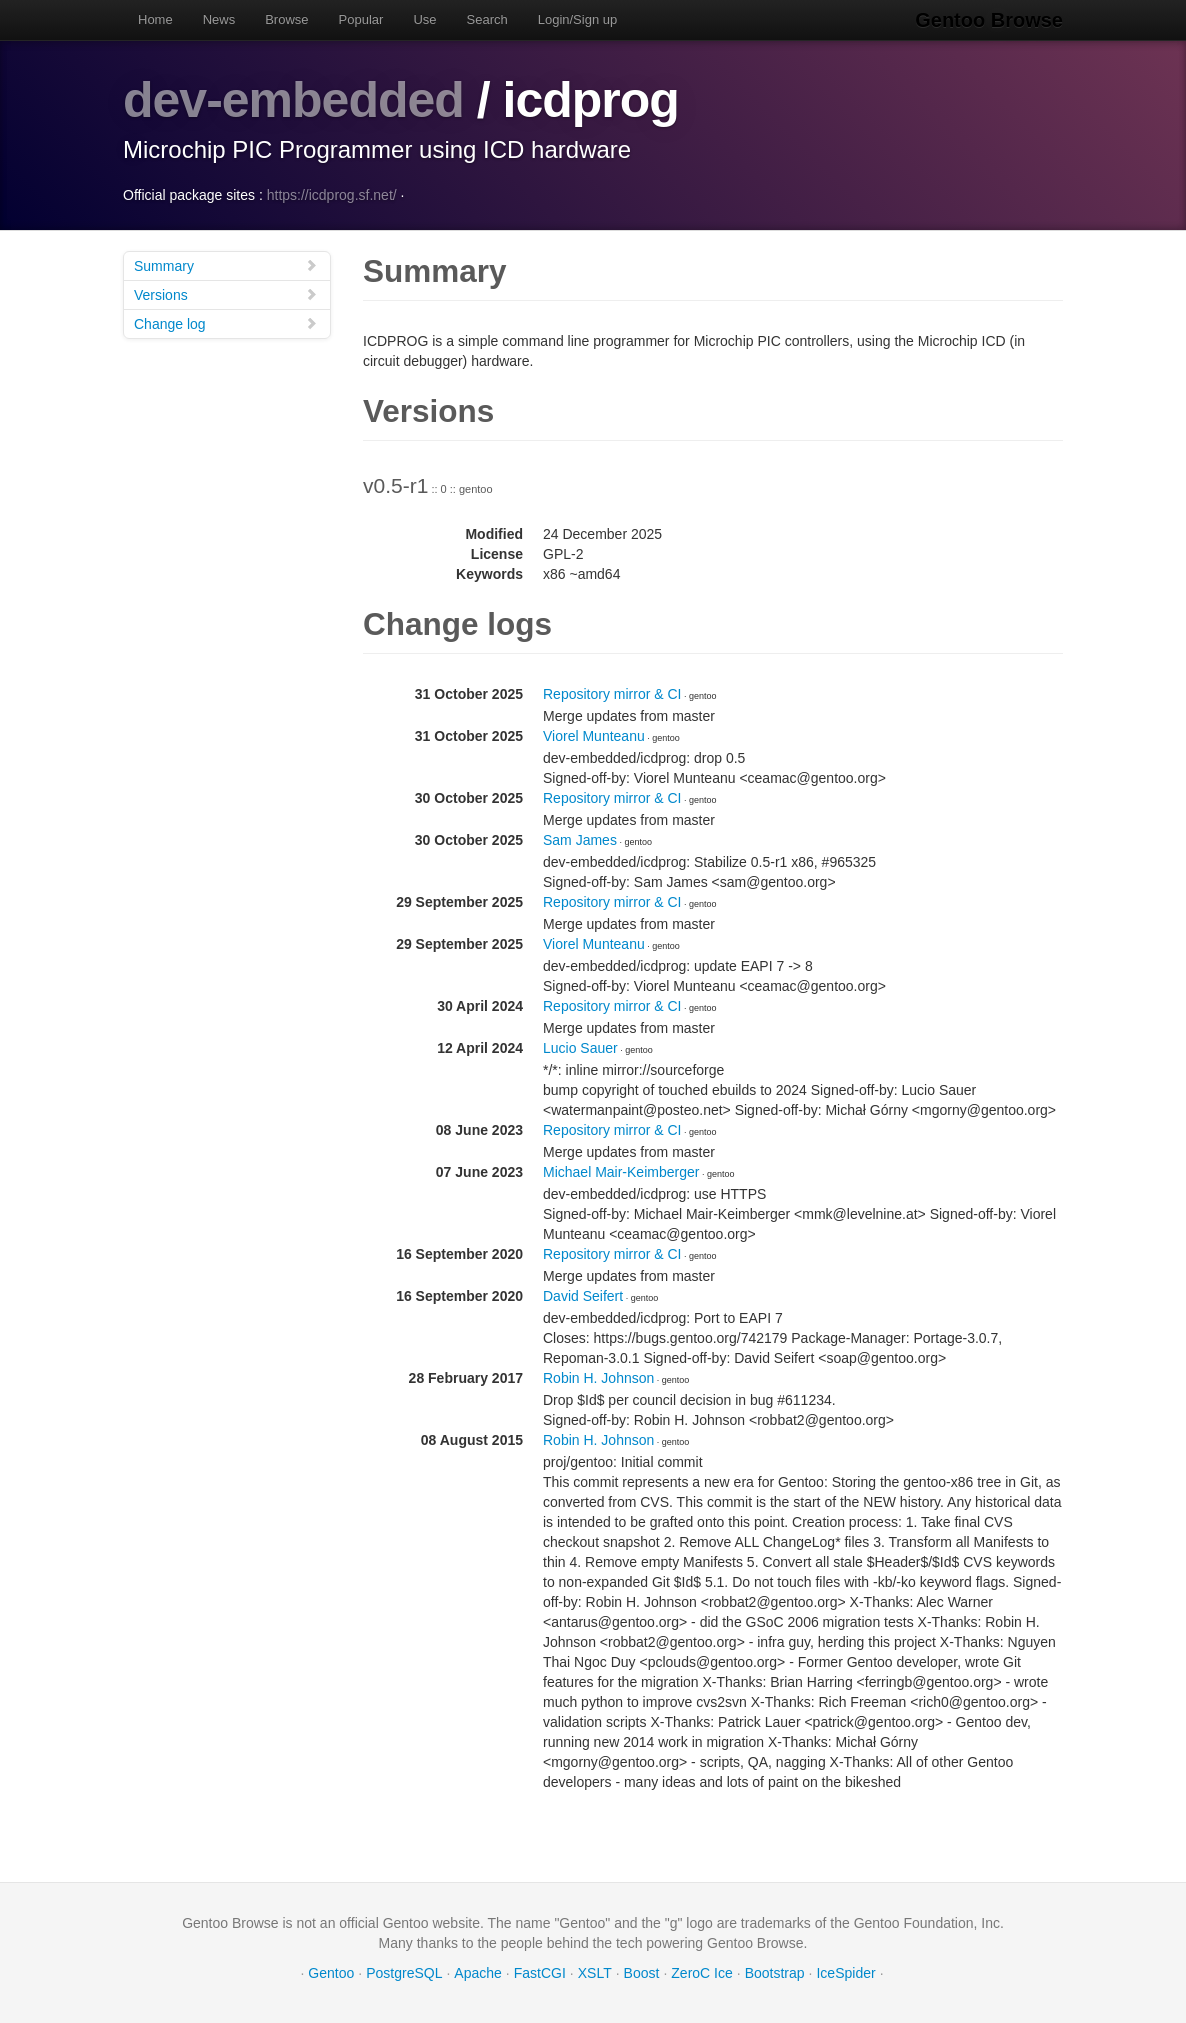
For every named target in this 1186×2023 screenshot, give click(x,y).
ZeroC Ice (701, 1973)
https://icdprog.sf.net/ (332, 195)
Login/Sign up (578, 19)
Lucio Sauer (580, 1048)
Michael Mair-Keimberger (621, 1172)
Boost (642, 1973)
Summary (226, 265)
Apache (477, 1973)
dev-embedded (293, 100)
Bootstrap (775, 1973)
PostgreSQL (404, 1973)
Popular (361, 19)
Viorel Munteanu (594, 736)
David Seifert (583, 1296)
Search (487, 19)
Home (155, 19)
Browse (286, 19)
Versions (226, 294)
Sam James (580, 840)
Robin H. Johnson (598, 1378)
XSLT (595, 1973)
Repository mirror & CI (612, 694)
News (219, 19)
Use (424, 19)
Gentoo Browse (989, 20)
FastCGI (540, 1973)
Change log (226, 323)
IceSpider (845, 1973)
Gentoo (331, 1973)
